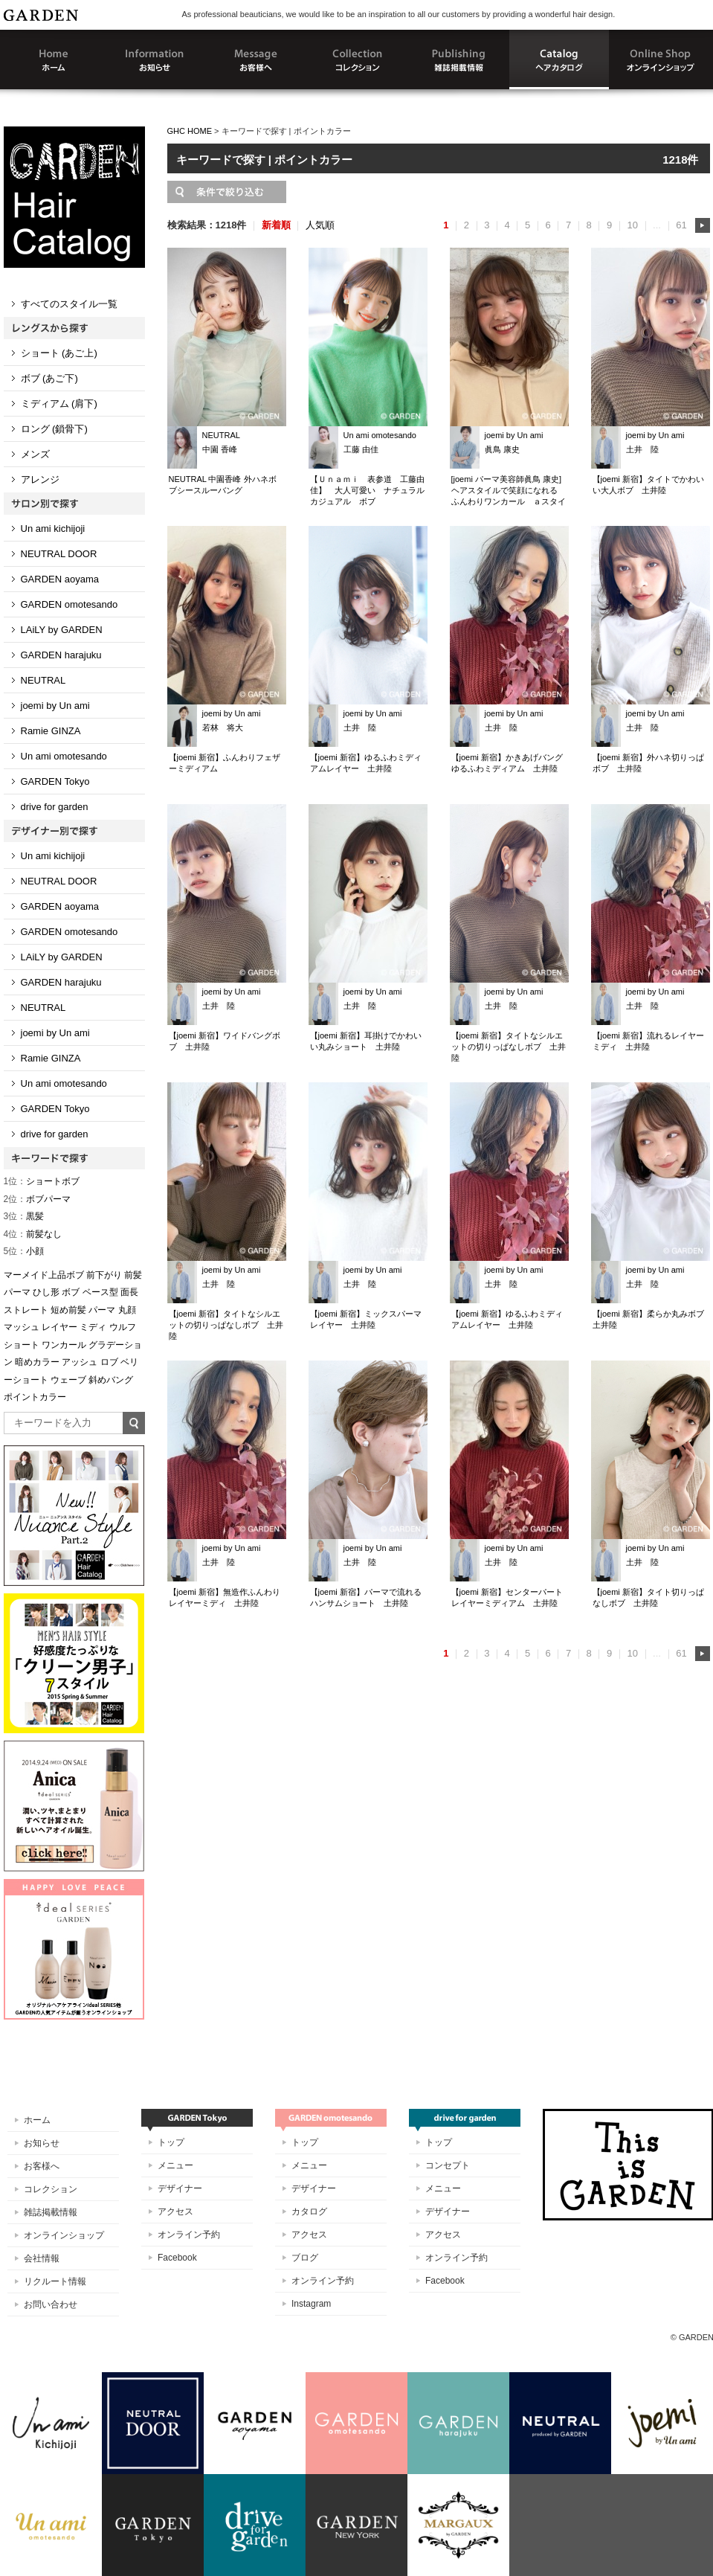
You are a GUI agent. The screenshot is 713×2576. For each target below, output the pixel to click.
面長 (129, 1292)
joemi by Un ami (55, 705)
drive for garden (54, 806)
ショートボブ (42, 1181)
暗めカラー (37, 1362)
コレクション (50, 2189)
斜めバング (110, 1380)
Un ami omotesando (64, 756)
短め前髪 (68, 1310)
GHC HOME (190, 130)
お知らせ (41, 2143)
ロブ (109, 1362)
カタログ (309, 2211)
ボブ (71, 1292)
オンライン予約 (189, 2234)
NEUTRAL (43, 680)
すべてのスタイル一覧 (69, 303)
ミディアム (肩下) (59, 403)
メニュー (175, 2165)
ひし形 (46, 1292)
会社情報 (41, 2258)
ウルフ (122, 1327)
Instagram (311, 2304)
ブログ (304, 2257)
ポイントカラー (35, 1397)
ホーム (37, 2120)
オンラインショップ (64, 2235)
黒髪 (24, 1216)
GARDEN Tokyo (55, 781)
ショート (21, 1345)
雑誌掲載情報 (50, 2212)
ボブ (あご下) (49, 378)
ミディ (93, 1327)
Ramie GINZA (51, 730)
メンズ (35, 454)
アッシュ (79, 1362)
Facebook (177, 2257)
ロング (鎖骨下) (54, 428)
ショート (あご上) (59, 353)
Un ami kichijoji (53, 528)
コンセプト (447, 2165)
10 (632, 225)
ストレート (26, 1310)
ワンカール (64, 1345)
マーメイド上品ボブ (44, 1275)
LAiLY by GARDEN (62, 629)
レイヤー (59, 1327)
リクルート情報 (55, 2281)
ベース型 (100, 1292)
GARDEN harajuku (61, 655)
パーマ (101, 1310)
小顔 (24, 1251)
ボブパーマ (37, 1199)
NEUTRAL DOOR (59, 553)
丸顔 (127, 1310)
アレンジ (40, 479)
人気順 (320, 225)
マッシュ (21, 1327)
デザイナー (180, 2188)
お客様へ (41, 2166)
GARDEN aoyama (60, 579)
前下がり (104, 1275)
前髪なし (33, 1234)
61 (681, 225)
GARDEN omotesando (69, 604)
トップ (171, 2142)
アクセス (175, 2211)
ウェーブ (68, 1380)
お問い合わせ (50, 2304)
